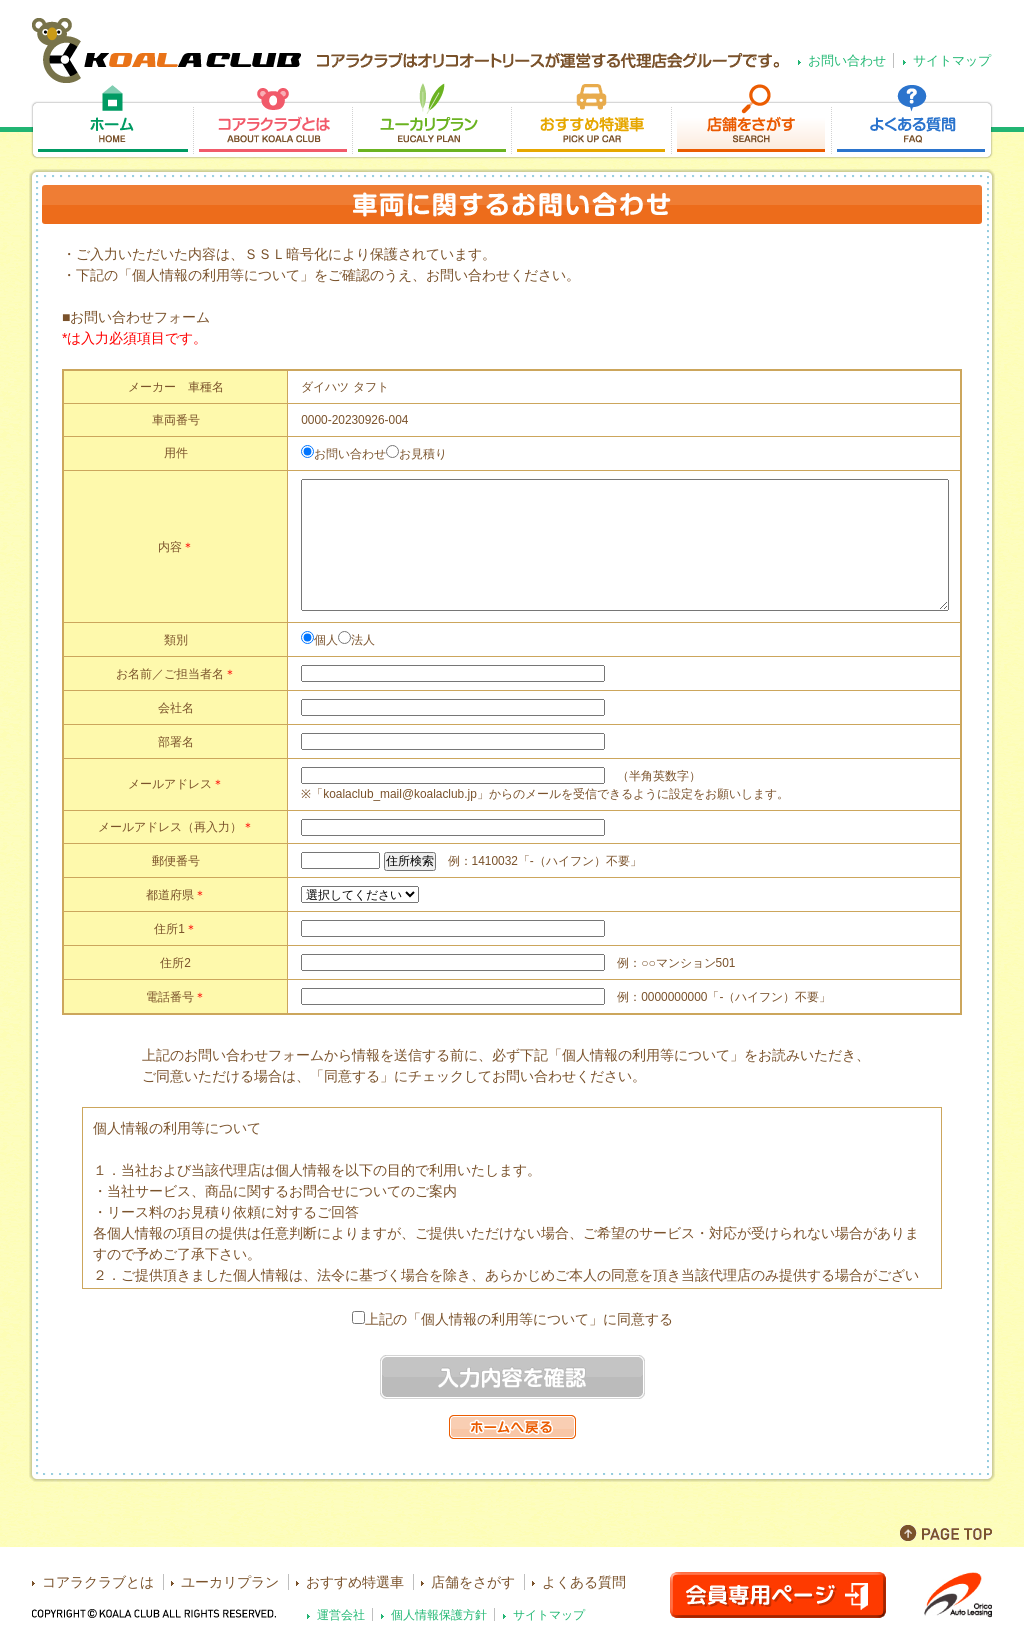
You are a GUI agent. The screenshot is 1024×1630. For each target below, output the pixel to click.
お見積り (423, 454)
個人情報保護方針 (439, 1614)
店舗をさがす (751, 121)
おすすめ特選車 (591, 121)
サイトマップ (952, 60)
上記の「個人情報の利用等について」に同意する (519, 1319)
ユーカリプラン (431, 121)
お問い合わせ (847, 60)
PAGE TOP (946, 1533)
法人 (363, 640)
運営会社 (341, 1614)
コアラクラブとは (272, 121)
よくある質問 (912, 121)
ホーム (111, 121)
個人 (326, 640)
